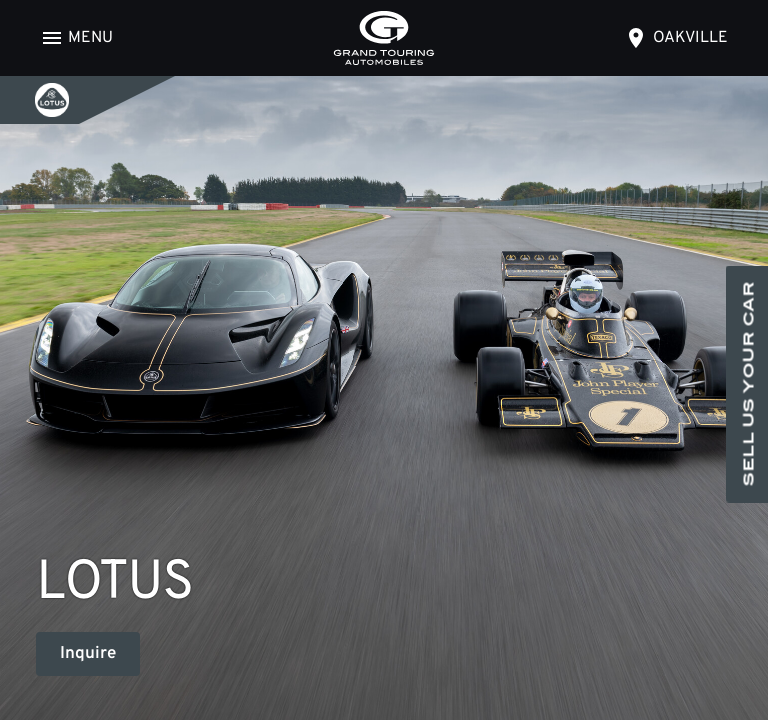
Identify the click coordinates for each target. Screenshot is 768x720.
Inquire (88, 654)
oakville (690, 38)
